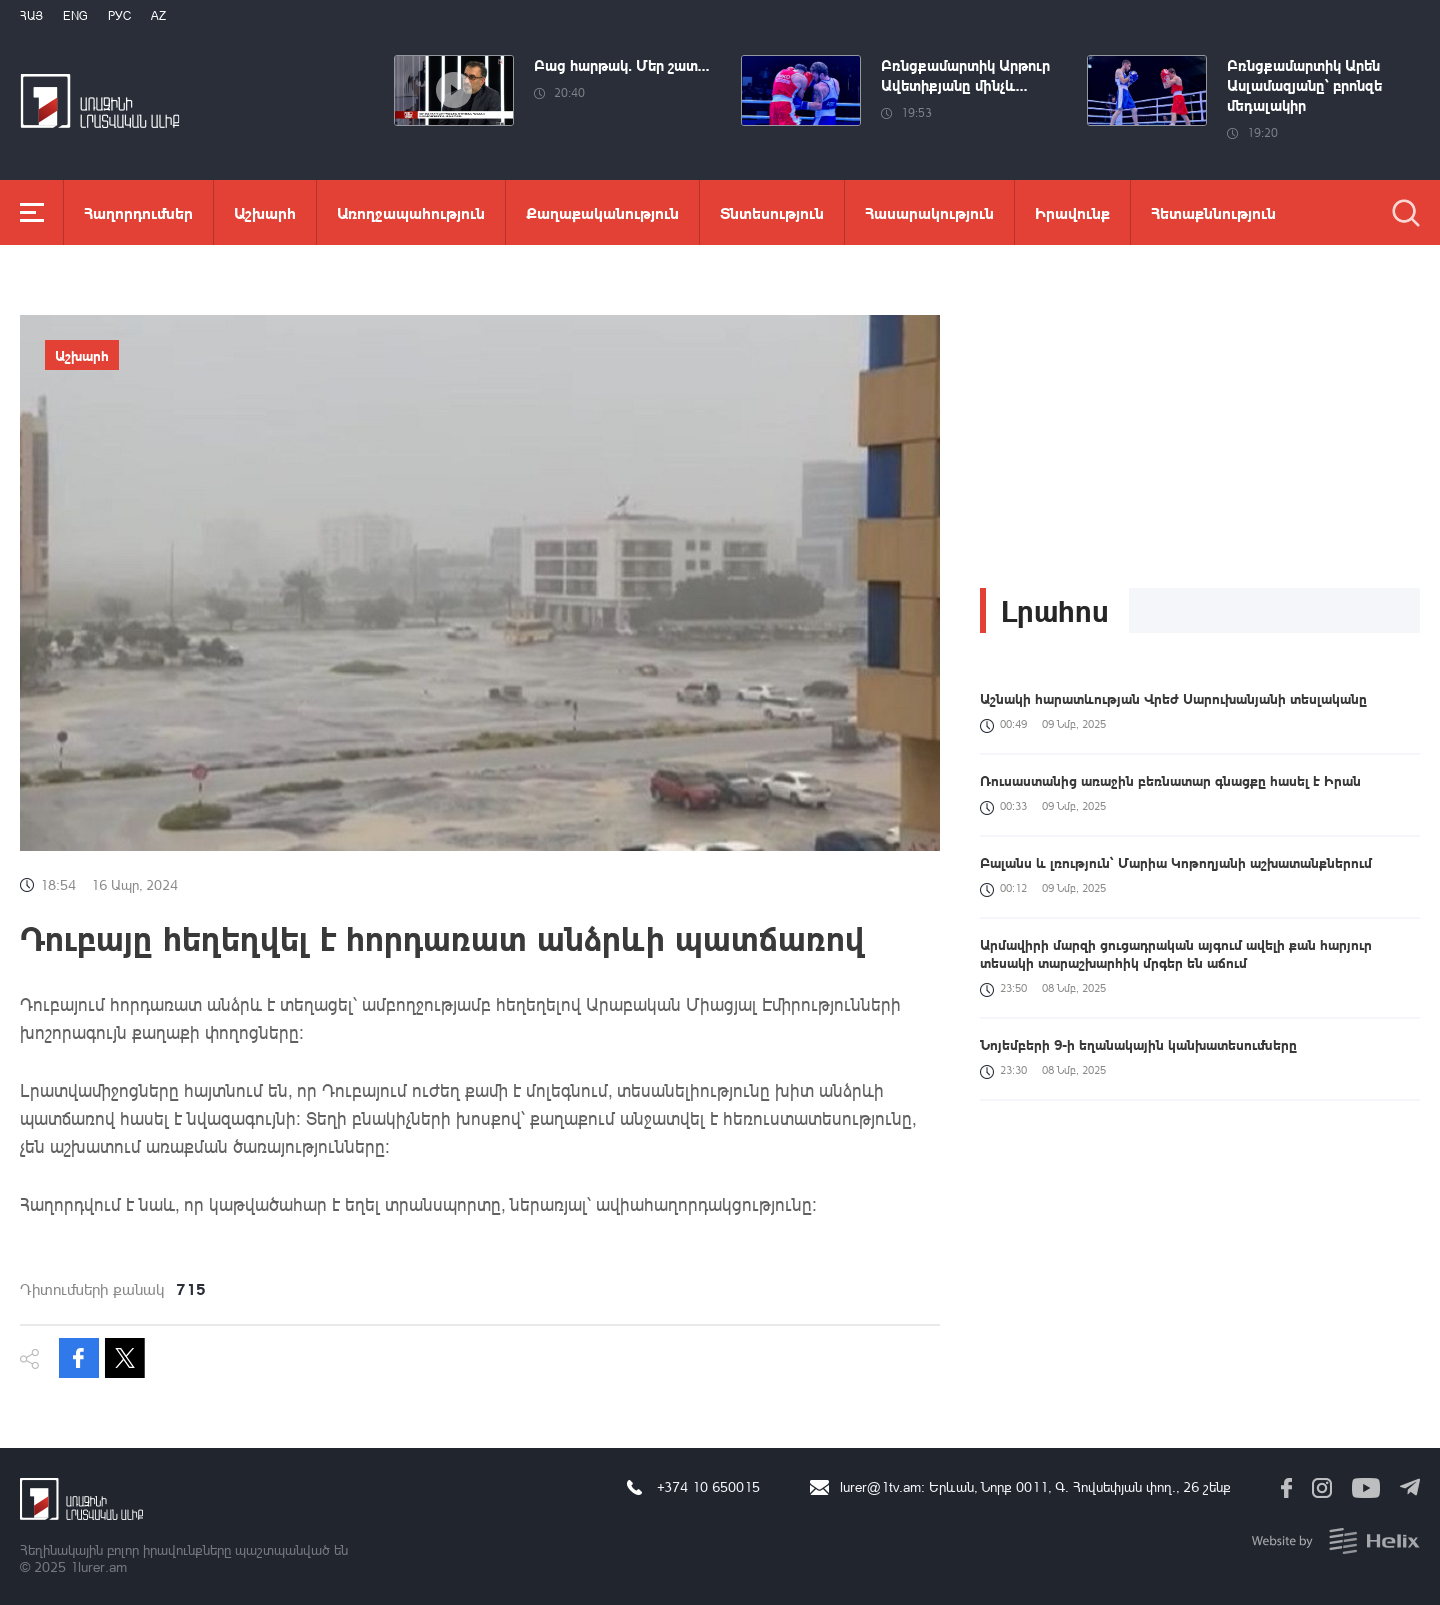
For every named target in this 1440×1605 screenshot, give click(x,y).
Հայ (31, 15)
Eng (75, 15)
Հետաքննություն (1213, 212)
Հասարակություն (929, 212)
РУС (119, 15)
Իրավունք (1072, 212)
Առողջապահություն (411, 212)
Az (158, 15)
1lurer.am (98, 1566)
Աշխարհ (265, 212)
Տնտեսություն (772, 212)
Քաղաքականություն (602, 212)
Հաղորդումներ (138, 212)
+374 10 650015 (708, 1486)
